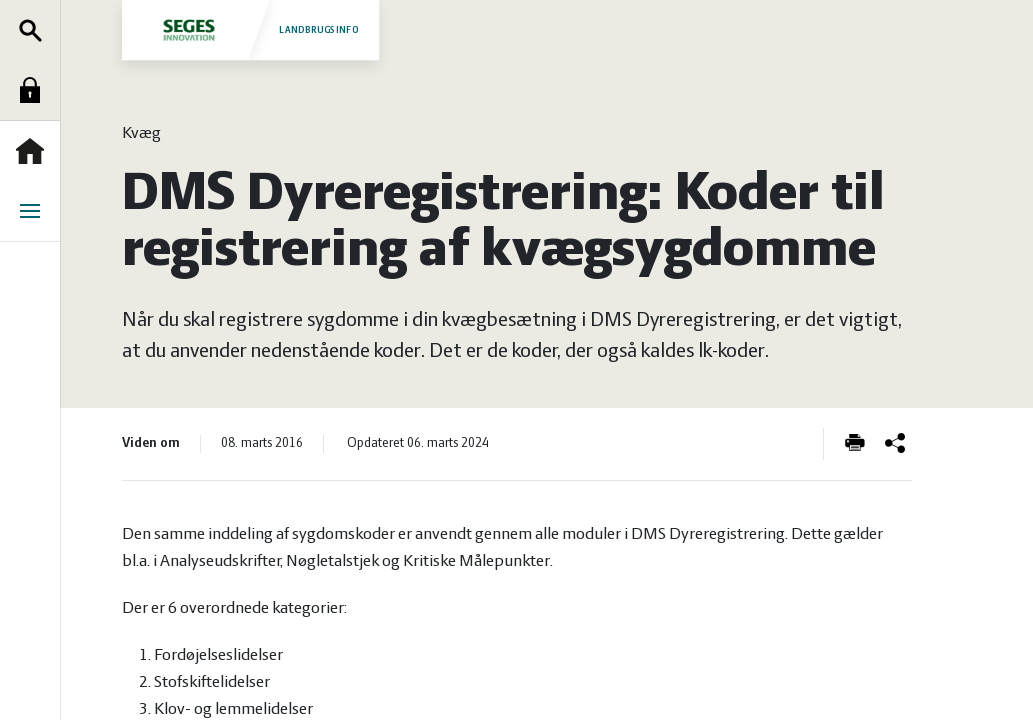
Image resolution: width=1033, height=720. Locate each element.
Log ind (35, 90)
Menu (35, 211)
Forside (35, 151)
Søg (35, 30)
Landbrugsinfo (249, 29)
